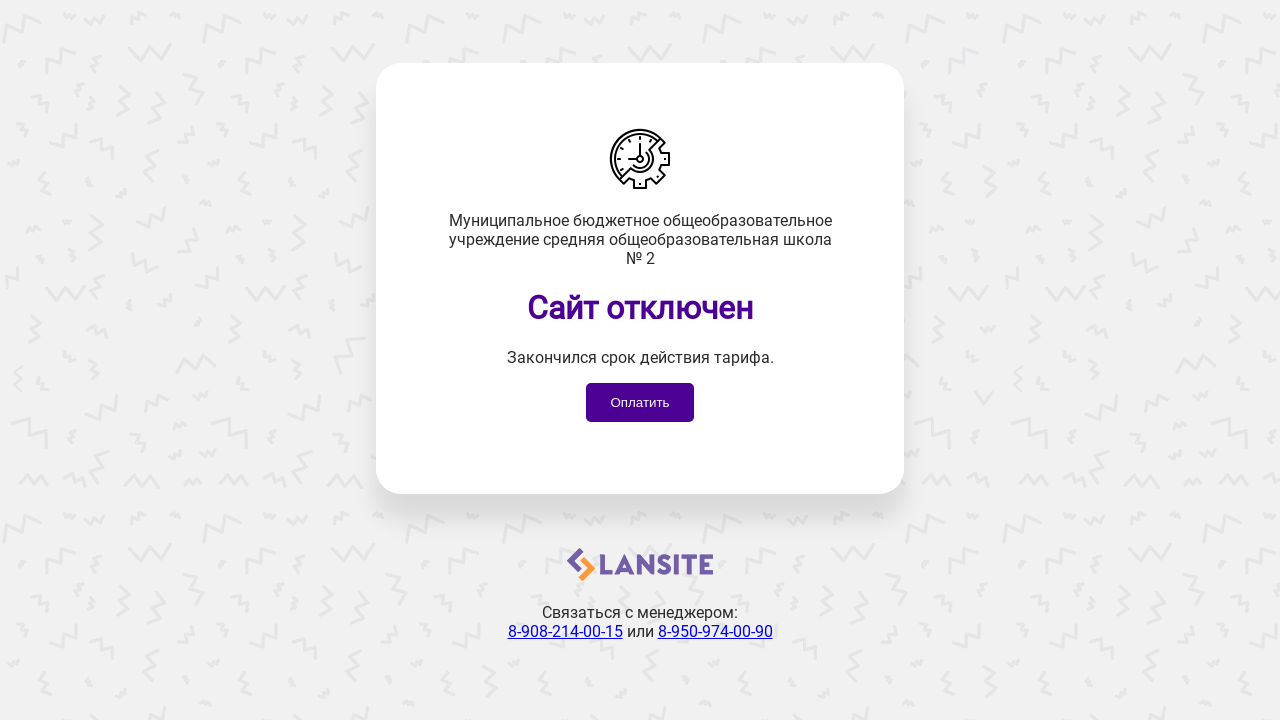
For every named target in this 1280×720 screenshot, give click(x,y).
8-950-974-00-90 (715, 631)
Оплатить (639, 402)
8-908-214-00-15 (565, 631)
